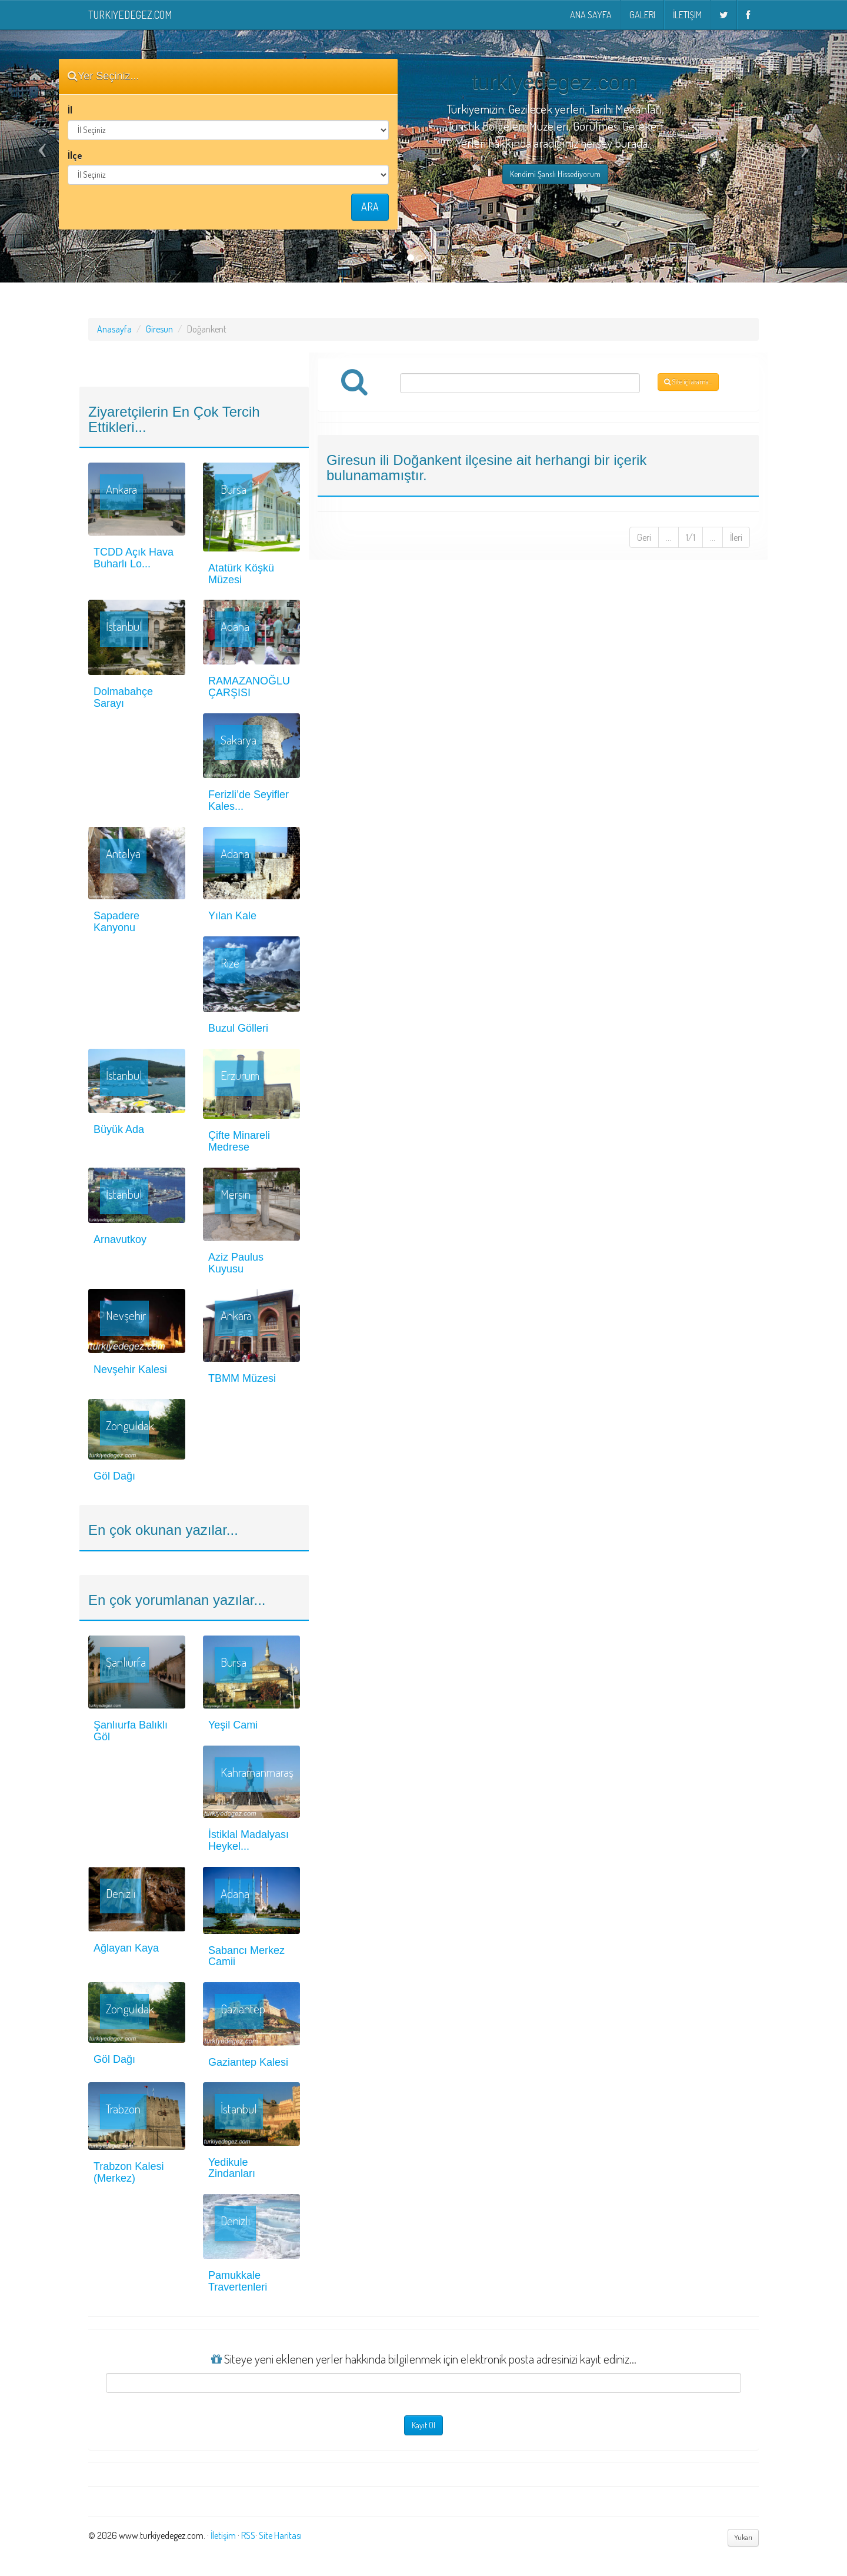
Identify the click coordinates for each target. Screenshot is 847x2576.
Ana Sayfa (591, 15)
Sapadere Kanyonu (116, 921)
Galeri (642, 15)
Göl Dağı (114, 1476)
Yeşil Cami (233, 1725)
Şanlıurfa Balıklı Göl (131, 1731)
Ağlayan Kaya (126, 1948)
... (668, 537)
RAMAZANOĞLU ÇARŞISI (249, 687)
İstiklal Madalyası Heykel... (248, 1840)
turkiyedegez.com (130, 14)
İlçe (75, 155)
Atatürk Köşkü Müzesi (241, 574)
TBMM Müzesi (242, 1378)
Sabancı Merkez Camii (246, 1956)
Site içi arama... (688, 381)
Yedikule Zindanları (231, 2168)
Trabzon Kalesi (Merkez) (129, 2172)
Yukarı (743, 2537)
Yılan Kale (232, 916)
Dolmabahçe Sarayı (123, 697)
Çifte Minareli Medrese (239, 1141)
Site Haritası (280, 2535)
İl (70, 110)
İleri (736, 537)
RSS (248, 2535)
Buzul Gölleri (238, 1028)
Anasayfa (114, 329)
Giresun (159, 329)
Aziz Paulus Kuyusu (236, 1263)
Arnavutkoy (120, 1239)
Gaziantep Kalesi (248, 2062)
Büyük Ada (119, 1129)
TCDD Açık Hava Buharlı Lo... (134, 558)
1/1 (690, 537)
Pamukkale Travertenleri (237, 2281)
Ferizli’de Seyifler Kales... (248, 800)
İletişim (687, 15)
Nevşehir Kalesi (130, 1369)
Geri (644, 537)
